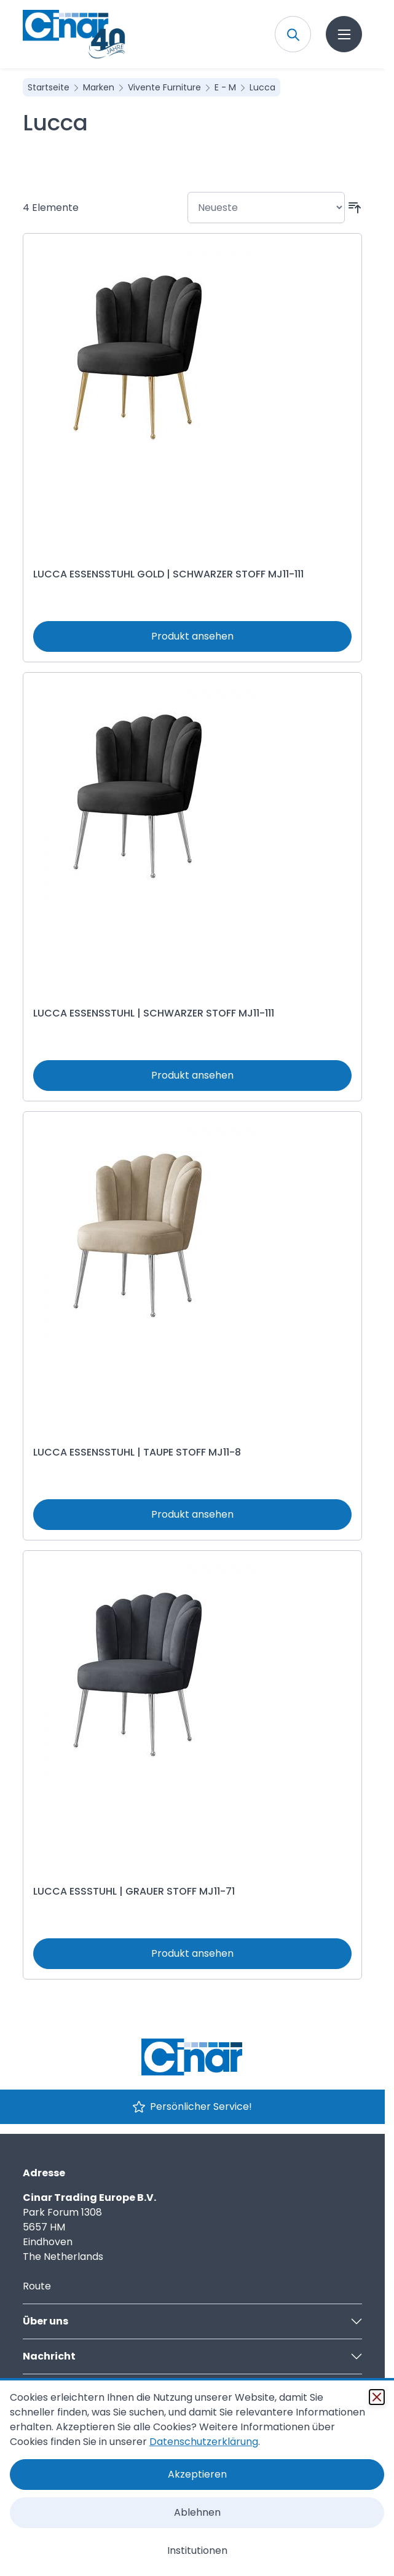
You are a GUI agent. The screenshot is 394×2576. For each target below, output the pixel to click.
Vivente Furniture (165, 87)
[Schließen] (376, 2397)
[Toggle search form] (293, 34)
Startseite (50, 87)
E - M (226, 87)
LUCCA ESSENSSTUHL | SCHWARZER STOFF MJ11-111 (153, 1013)
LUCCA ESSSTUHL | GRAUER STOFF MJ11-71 (134, 1891)
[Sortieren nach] (266, 207)
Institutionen (197, 2550)
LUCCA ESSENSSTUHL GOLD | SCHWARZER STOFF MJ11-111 (168, 574)
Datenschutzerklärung (203, 2442)
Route (37, 2286)
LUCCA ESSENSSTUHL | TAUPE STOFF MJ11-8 (137, 1452)
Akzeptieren (197, 2474)
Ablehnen (197, 2512)
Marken (100, 87)
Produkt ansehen (192, 636)
